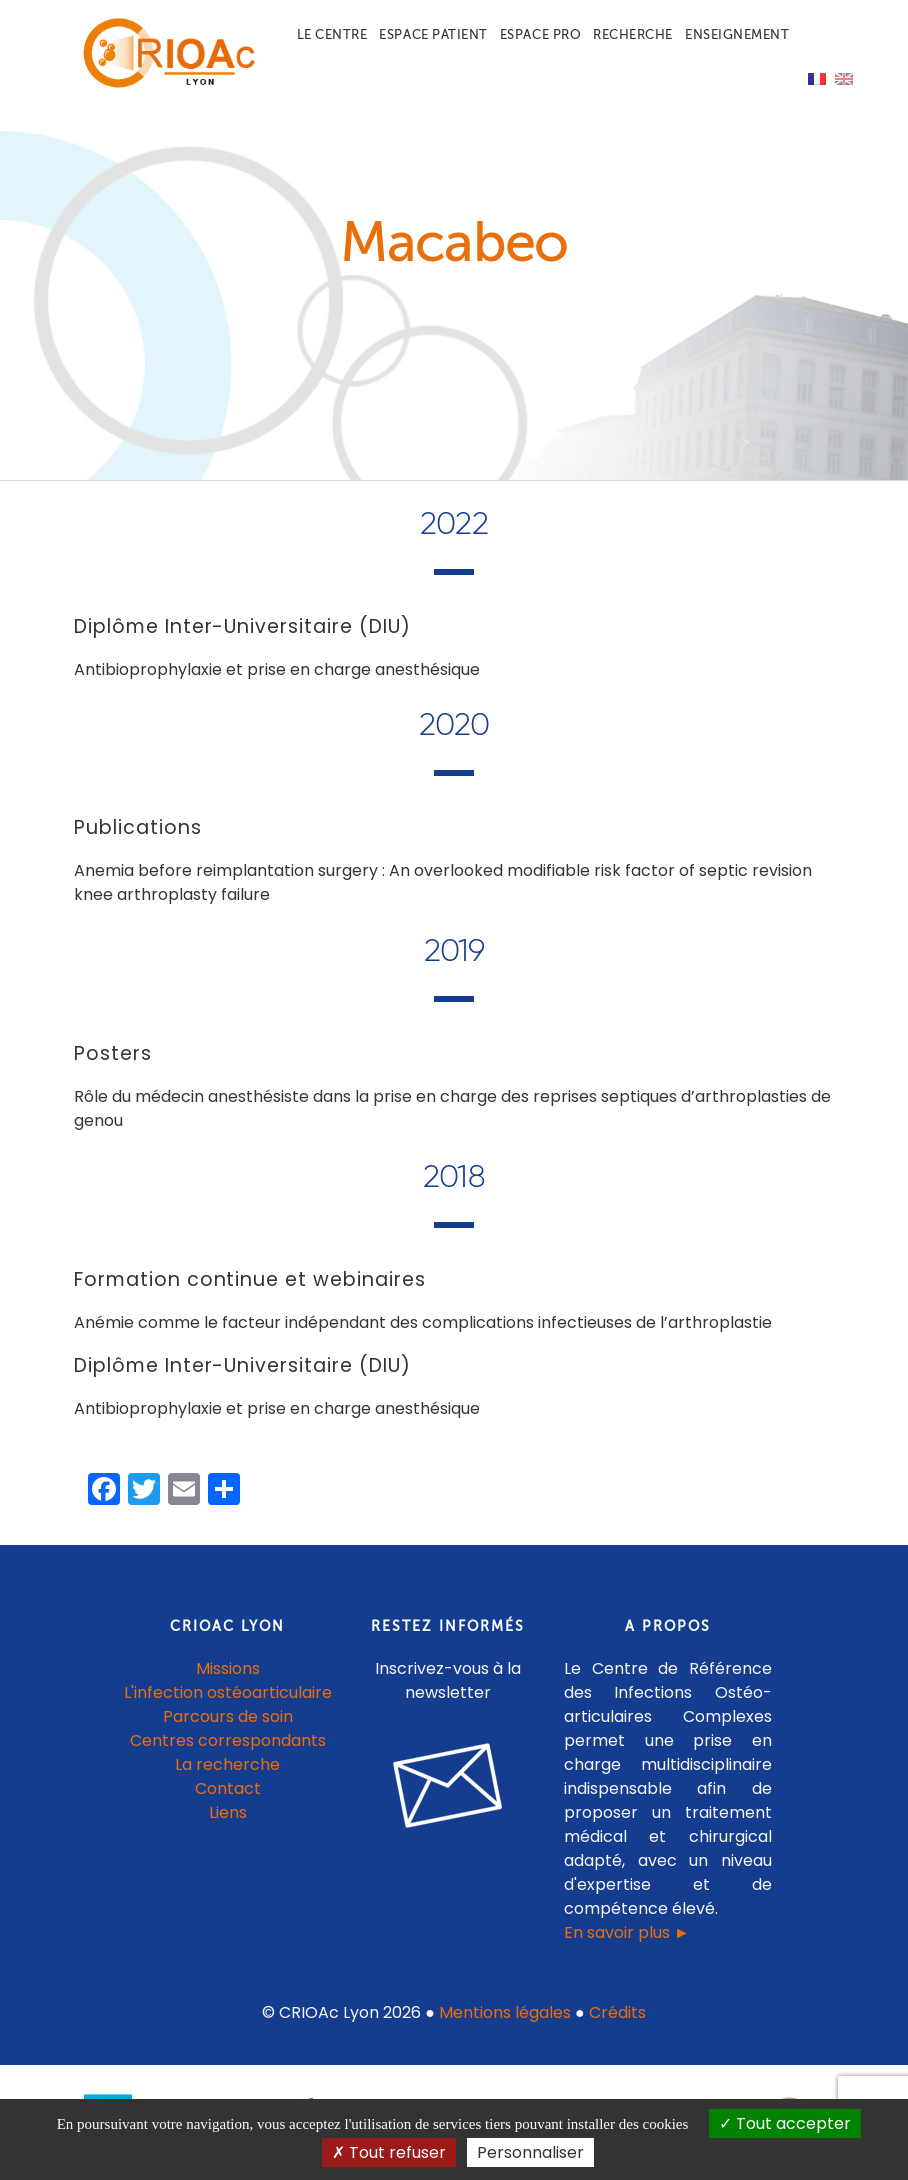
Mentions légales (505, 2012)
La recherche (227, 1764)
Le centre (332, 34)
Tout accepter (785, 2123)
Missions (228, 1668)
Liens (228, 1812)
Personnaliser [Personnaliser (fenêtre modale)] (530, 2152)
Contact (228, 1788)
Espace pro (540, 34)
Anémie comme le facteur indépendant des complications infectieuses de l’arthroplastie (423, 1322)
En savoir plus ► (627, 1932)
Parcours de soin (228, 1716)
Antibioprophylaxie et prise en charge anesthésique (277, 669)
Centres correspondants (228, 1740)
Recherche (633, 34)
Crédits (617, 2012)
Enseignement (737, 34)
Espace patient (433, 34)
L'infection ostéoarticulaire (228, 1692)
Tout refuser (389, 2152)
